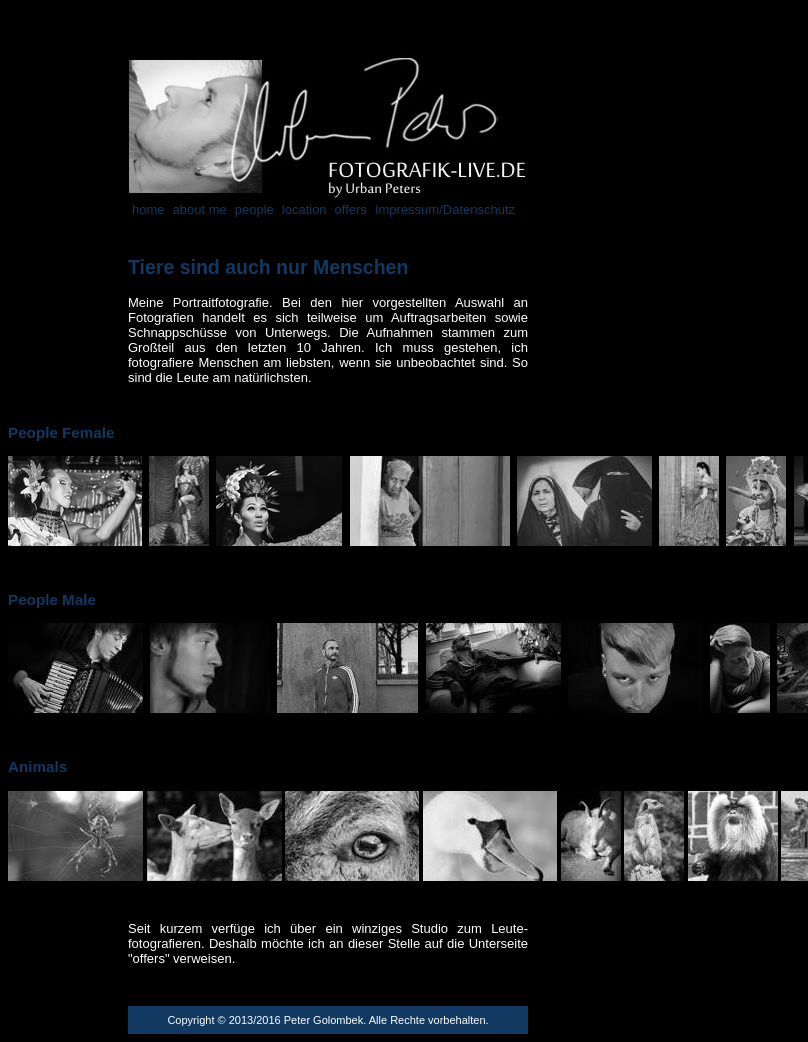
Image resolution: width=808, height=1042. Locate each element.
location (304, 209)
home (148, 209)
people (254, 209)
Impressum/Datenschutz (445, 209)
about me (200, 209)
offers (351, 209)
